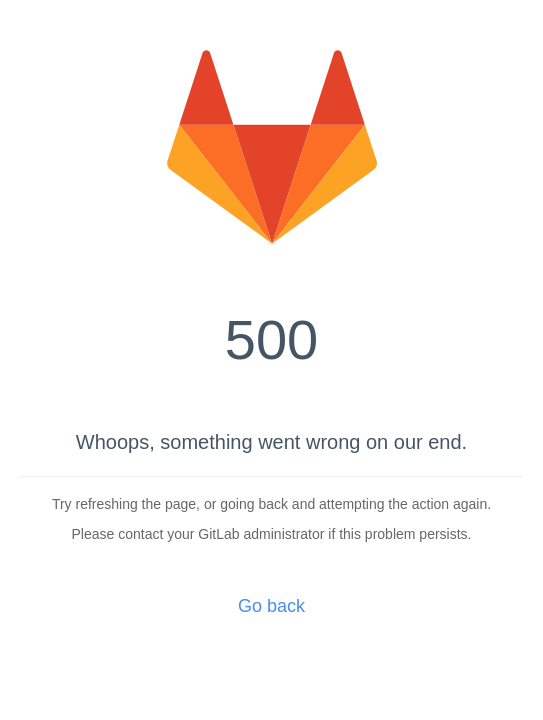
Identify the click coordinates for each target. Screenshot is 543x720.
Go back (271, 606)
